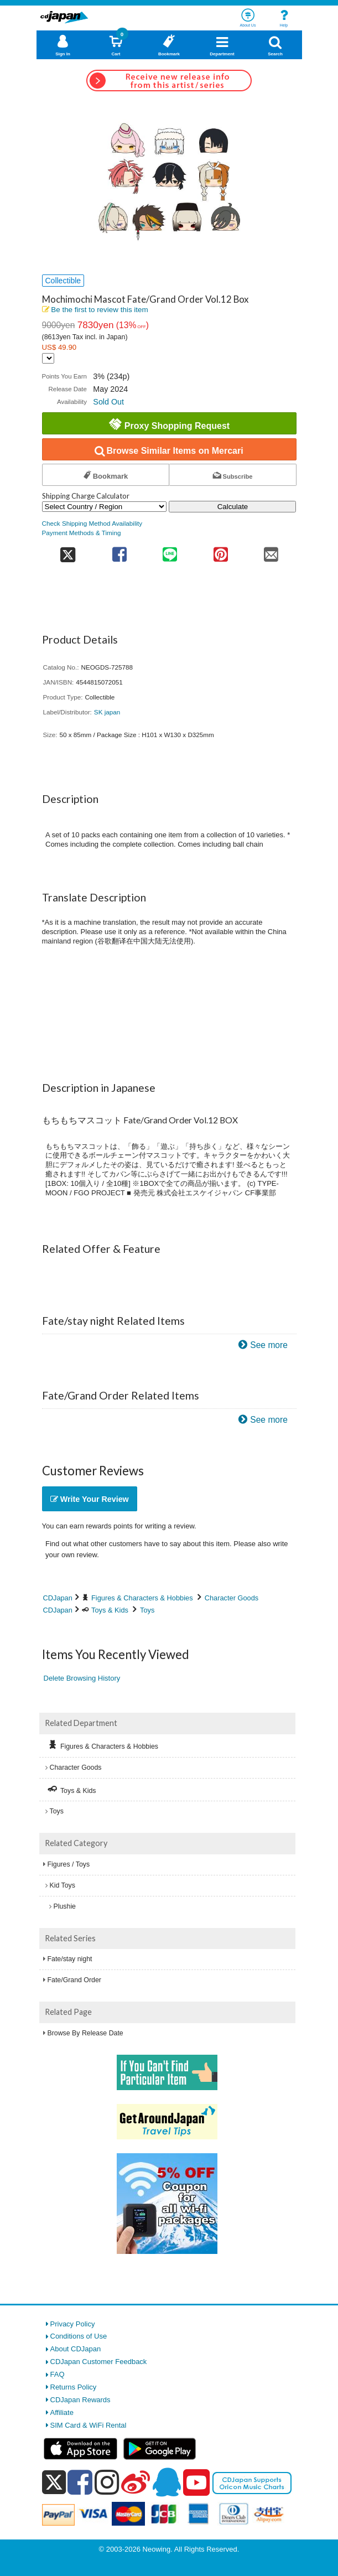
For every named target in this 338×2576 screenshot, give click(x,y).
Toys (147, 1610)
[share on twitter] (68, 550)
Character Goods (231, 1598)
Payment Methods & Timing (81, 532)
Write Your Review (89, 1499)
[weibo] (135, 2482)
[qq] (166, 2482)
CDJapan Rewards (80, 2400)
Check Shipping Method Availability (92, 523)
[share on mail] (271, 550)
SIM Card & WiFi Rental (88, 2425)
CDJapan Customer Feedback (98, 2361)
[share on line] (170, 550)
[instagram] (107, 2482)
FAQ (57, 2374)
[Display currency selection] (48, 358)
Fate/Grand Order (74, 1980)
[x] (54, 2483)
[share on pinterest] (220, 550)
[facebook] (79, 2482)
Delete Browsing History (82, 1678)
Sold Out (108, 401)
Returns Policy (73, 2387)
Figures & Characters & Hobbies (142, 1598)
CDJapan (57, 1598)
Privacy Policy (72, 2324)
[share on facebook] (119, 550)
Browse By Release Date (85, 2033)
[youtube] (196, 2483)
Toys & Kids (109, 1610)
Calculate (232, 506)
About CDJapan (75, 2349)
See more (269, 1345)
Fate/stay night (70, 1959)
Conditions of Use (78, 2336)
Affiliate (62, 2412)
